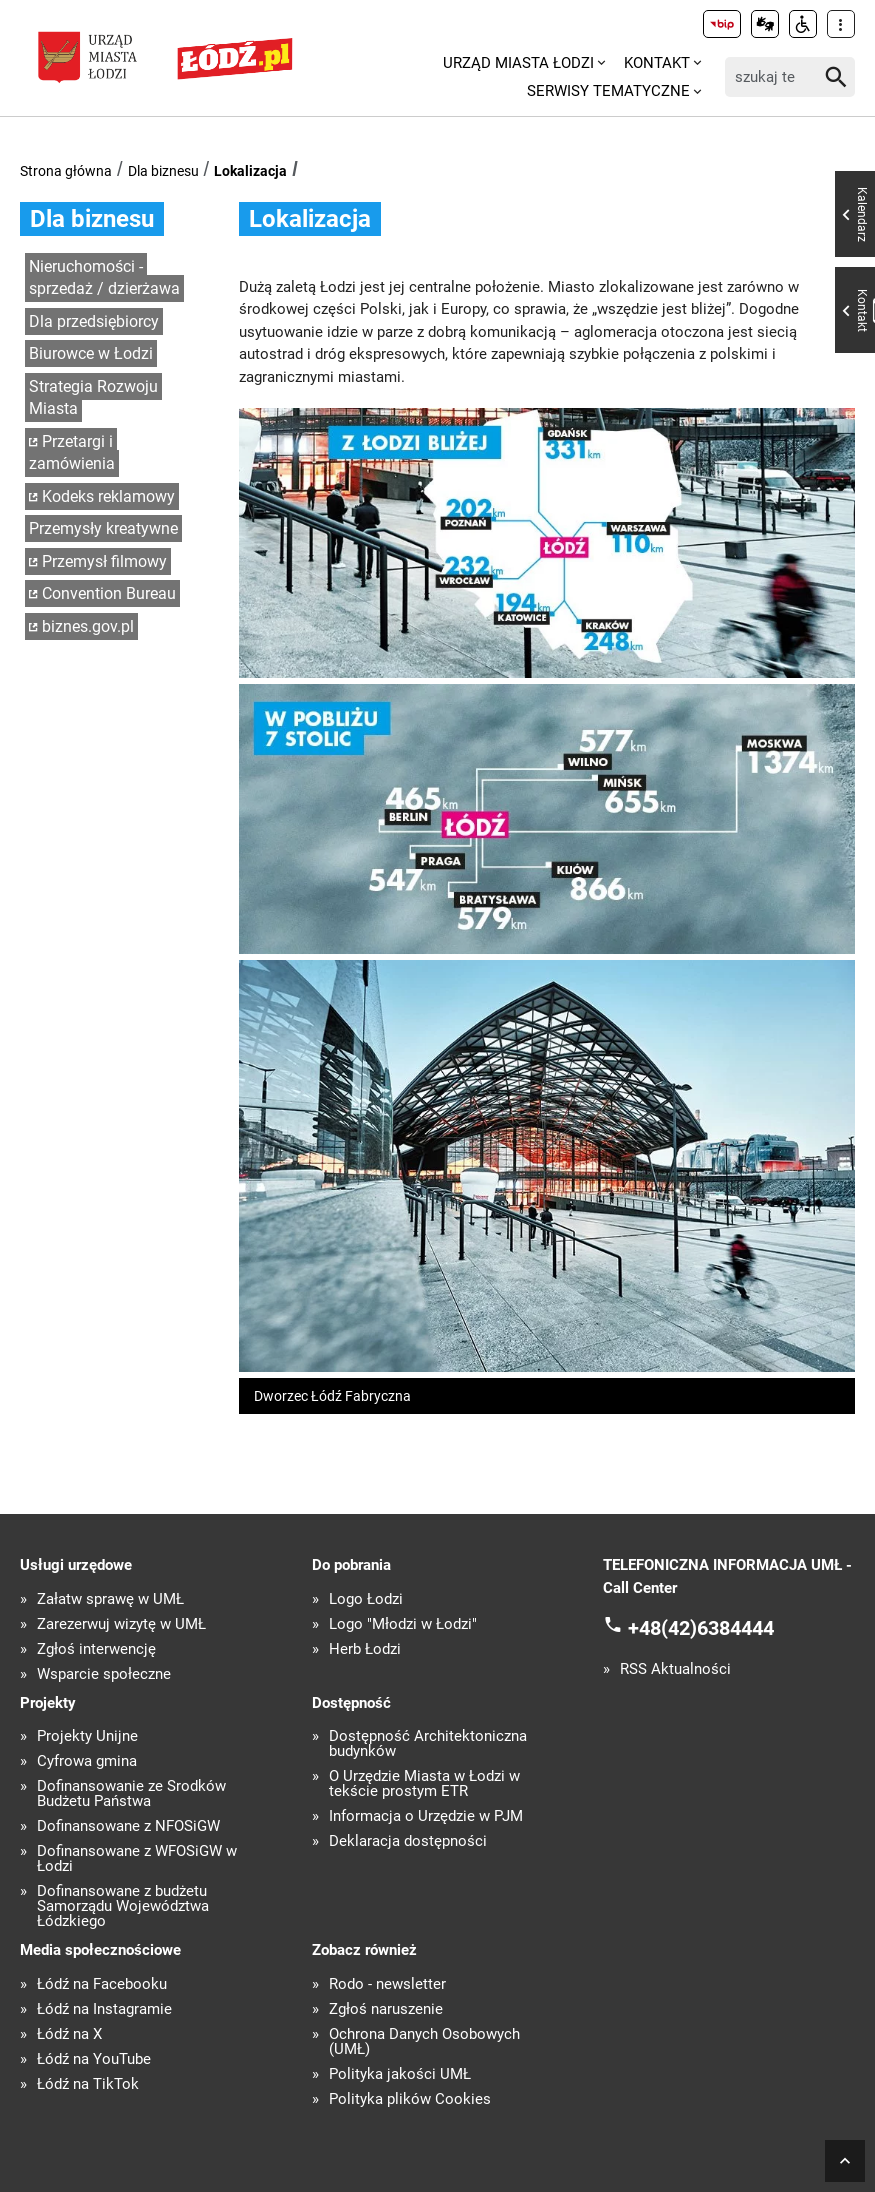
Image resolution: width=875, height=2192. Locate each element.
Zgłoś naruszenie (386, 2009)
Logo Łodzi (366, 1599)
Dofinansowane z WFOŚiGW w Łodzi (137, 1859)
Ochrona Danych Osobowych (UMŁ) (424, 2042)
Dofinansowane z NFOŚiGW (128, 1826)
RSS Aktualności (675, 1669)
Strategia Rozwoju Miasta (93, 398)
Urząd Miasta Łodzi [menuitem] (518, 63)
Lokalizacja (250, 171)
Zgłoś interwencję (96, 1649)
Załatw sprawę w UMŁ (110, 1599)
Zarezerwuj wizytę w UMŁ (121, 1624)
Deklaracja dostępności (408, 1841)
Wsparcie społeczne (104, 1674)
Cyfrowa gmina (87, 1761)
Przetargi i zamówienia (72, 453)
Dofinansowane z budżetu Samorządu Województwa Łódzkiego (123, 1906)
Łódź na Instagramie (104, 2009)
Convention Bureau (109, 593)
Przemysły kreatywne (103, 528)
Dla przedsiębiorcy (94, 321)
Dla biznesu (163, 171)
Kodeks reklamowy (108, 496)
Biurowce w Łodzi (91, 353)
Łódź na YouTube (94, 2059)
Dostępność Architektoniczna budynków (428, 1744)
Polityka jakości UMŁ (400, 2074)
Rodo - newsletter (387, 1984)
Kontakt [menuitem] (657, 63)
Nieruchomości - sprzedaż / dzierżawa (104, 278)
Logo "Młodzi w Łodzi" (403, 1624)
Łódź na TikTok (88, 2084)
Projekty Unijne (87, 1736)
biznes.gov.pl (88, 626)
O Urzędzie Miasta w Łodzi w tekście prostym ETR (424, 1784)
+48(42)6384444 (701, 1628)
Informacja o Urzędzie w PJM (426, 1816)
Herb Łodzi (365, 1649)
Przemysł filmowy (104, 561)
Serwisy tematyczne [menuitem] (608, 91)
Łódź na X (69, 2034)
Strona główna (66, 171)
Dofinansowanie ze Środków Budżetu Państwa (131, 1794)
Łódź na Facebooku (102, 1984)
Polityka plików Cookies (410, 2099)
